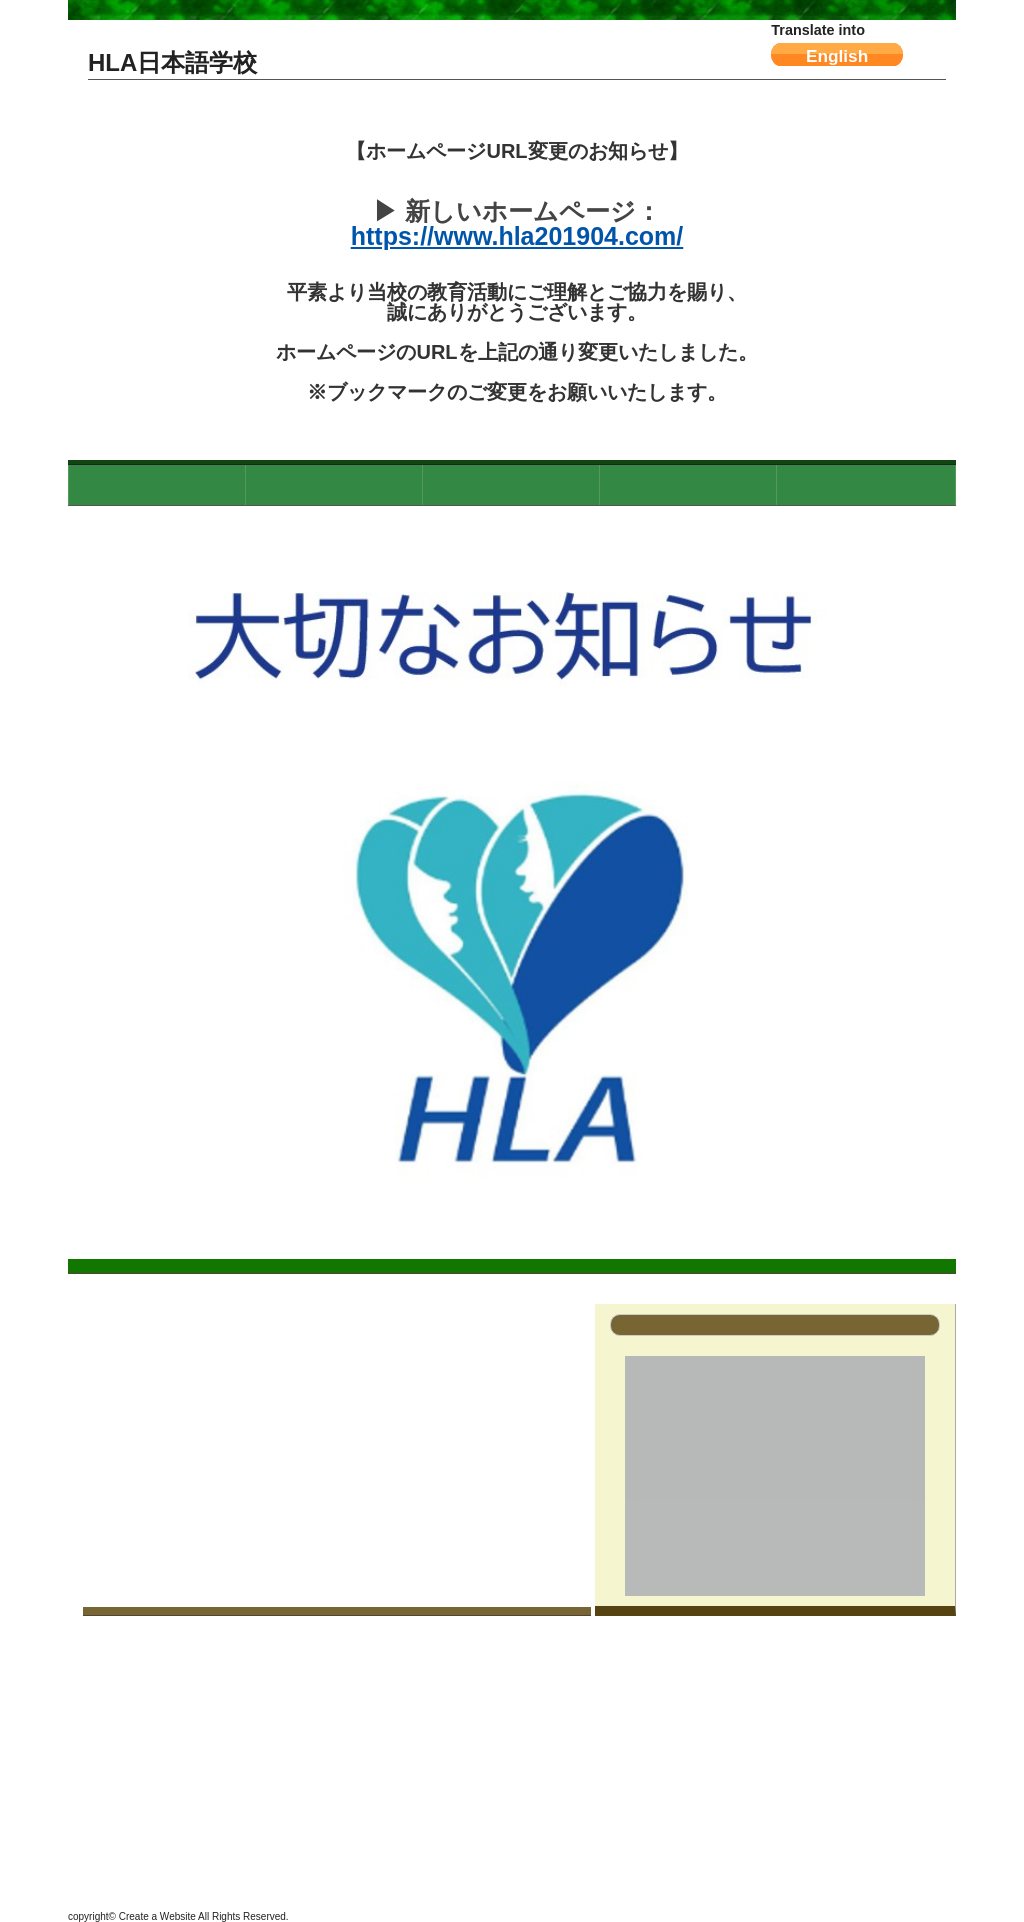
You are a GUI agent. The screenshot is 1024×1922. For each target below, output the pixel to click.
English (837, 56)
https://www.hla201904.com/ (517, 236)
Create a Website (157, 1916)
